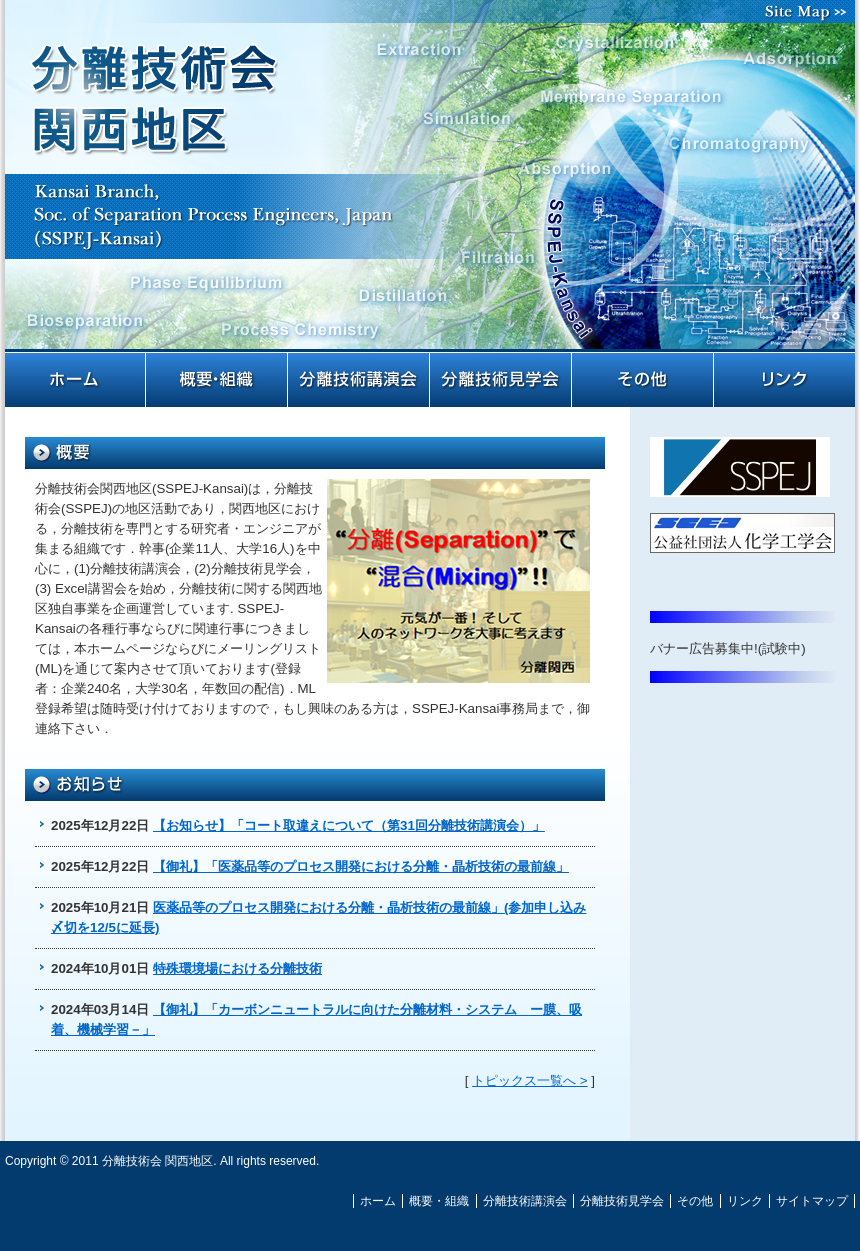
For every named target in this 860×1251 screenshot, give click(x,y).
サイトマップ (810, 11)
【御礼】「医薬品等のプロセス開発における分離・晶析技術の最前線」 (361, 866)
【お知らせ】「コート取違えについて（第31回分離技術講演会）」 (349, 825)
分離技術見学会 (502, 380)
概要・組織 (218, 380)
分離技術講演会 (360, 380)
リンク (785, 380)
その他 (644, 380)
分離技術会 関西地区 (430, 188)
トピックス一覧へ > (530, 1080)
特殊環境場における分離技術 (237, 968)
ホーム (76, 380)
